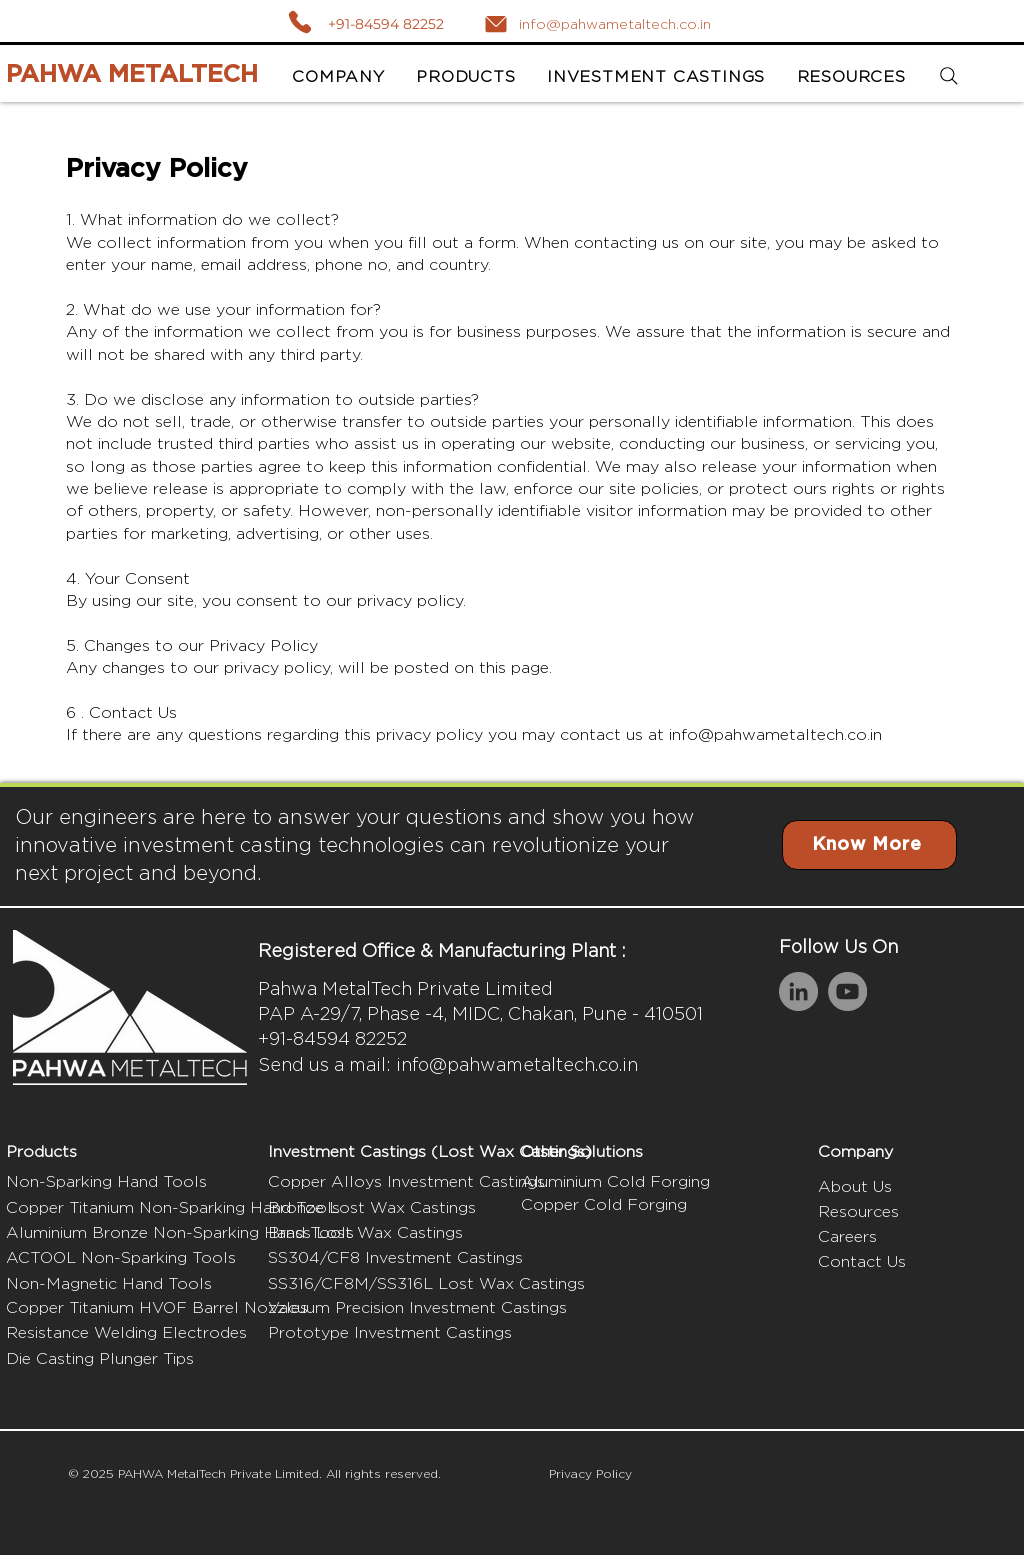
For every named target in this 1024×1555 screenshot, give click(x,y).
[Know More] (869, 845)
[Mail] (496, 24)
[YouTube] (847, 991)
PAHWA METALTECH (132, 75)
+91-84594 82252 (386, 24)
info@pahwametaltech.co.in (775, 734)
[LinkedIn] (798, 991)
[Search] (949, 76)
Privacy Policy (590, 1473)
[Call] (299, 21)
